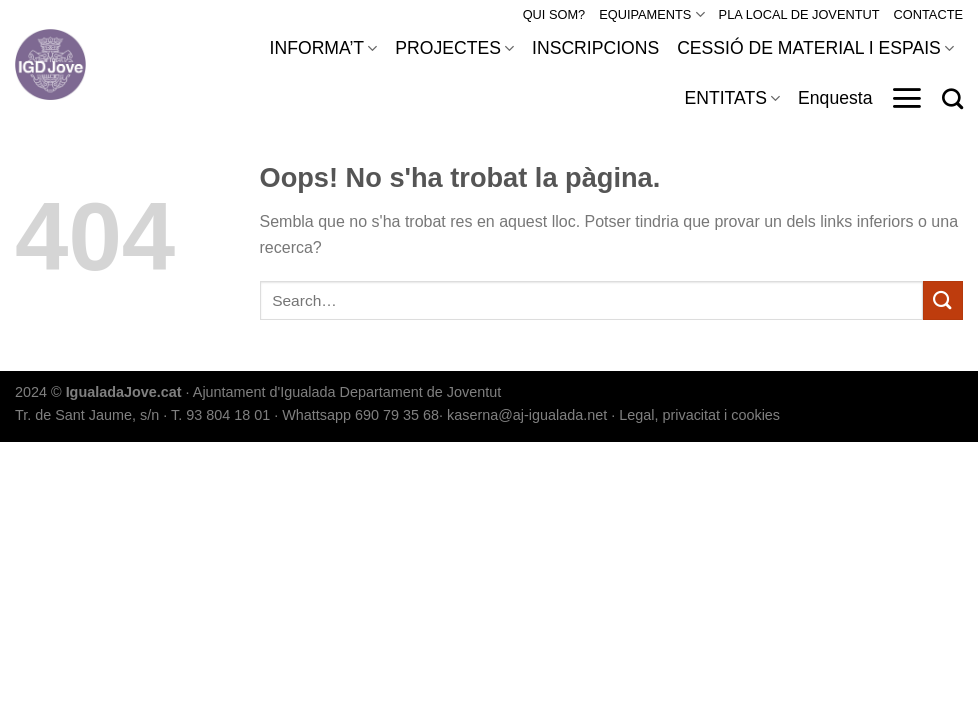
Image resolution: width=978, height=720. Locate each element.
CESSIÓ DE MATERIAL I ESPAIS (815, 48)
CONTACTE (928, 14)
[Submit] (943, 300)
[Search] (952, 98)
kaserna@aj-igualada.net (527, 415)
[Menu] (906, 98)
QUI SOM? (554, 14)
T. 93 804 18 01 (220, 415)
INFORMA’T (324, 48)
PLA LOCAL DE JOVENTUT (799, 14)
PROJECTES (454, 48)
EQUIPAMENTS (651, 14)
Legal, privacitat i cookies (699, 415)
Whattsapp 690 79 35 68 (360, 415)
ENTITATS (732, 98)
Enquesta (835, 98)
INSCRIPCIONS (595, 48)
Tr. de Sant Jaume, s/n (87, 415)
